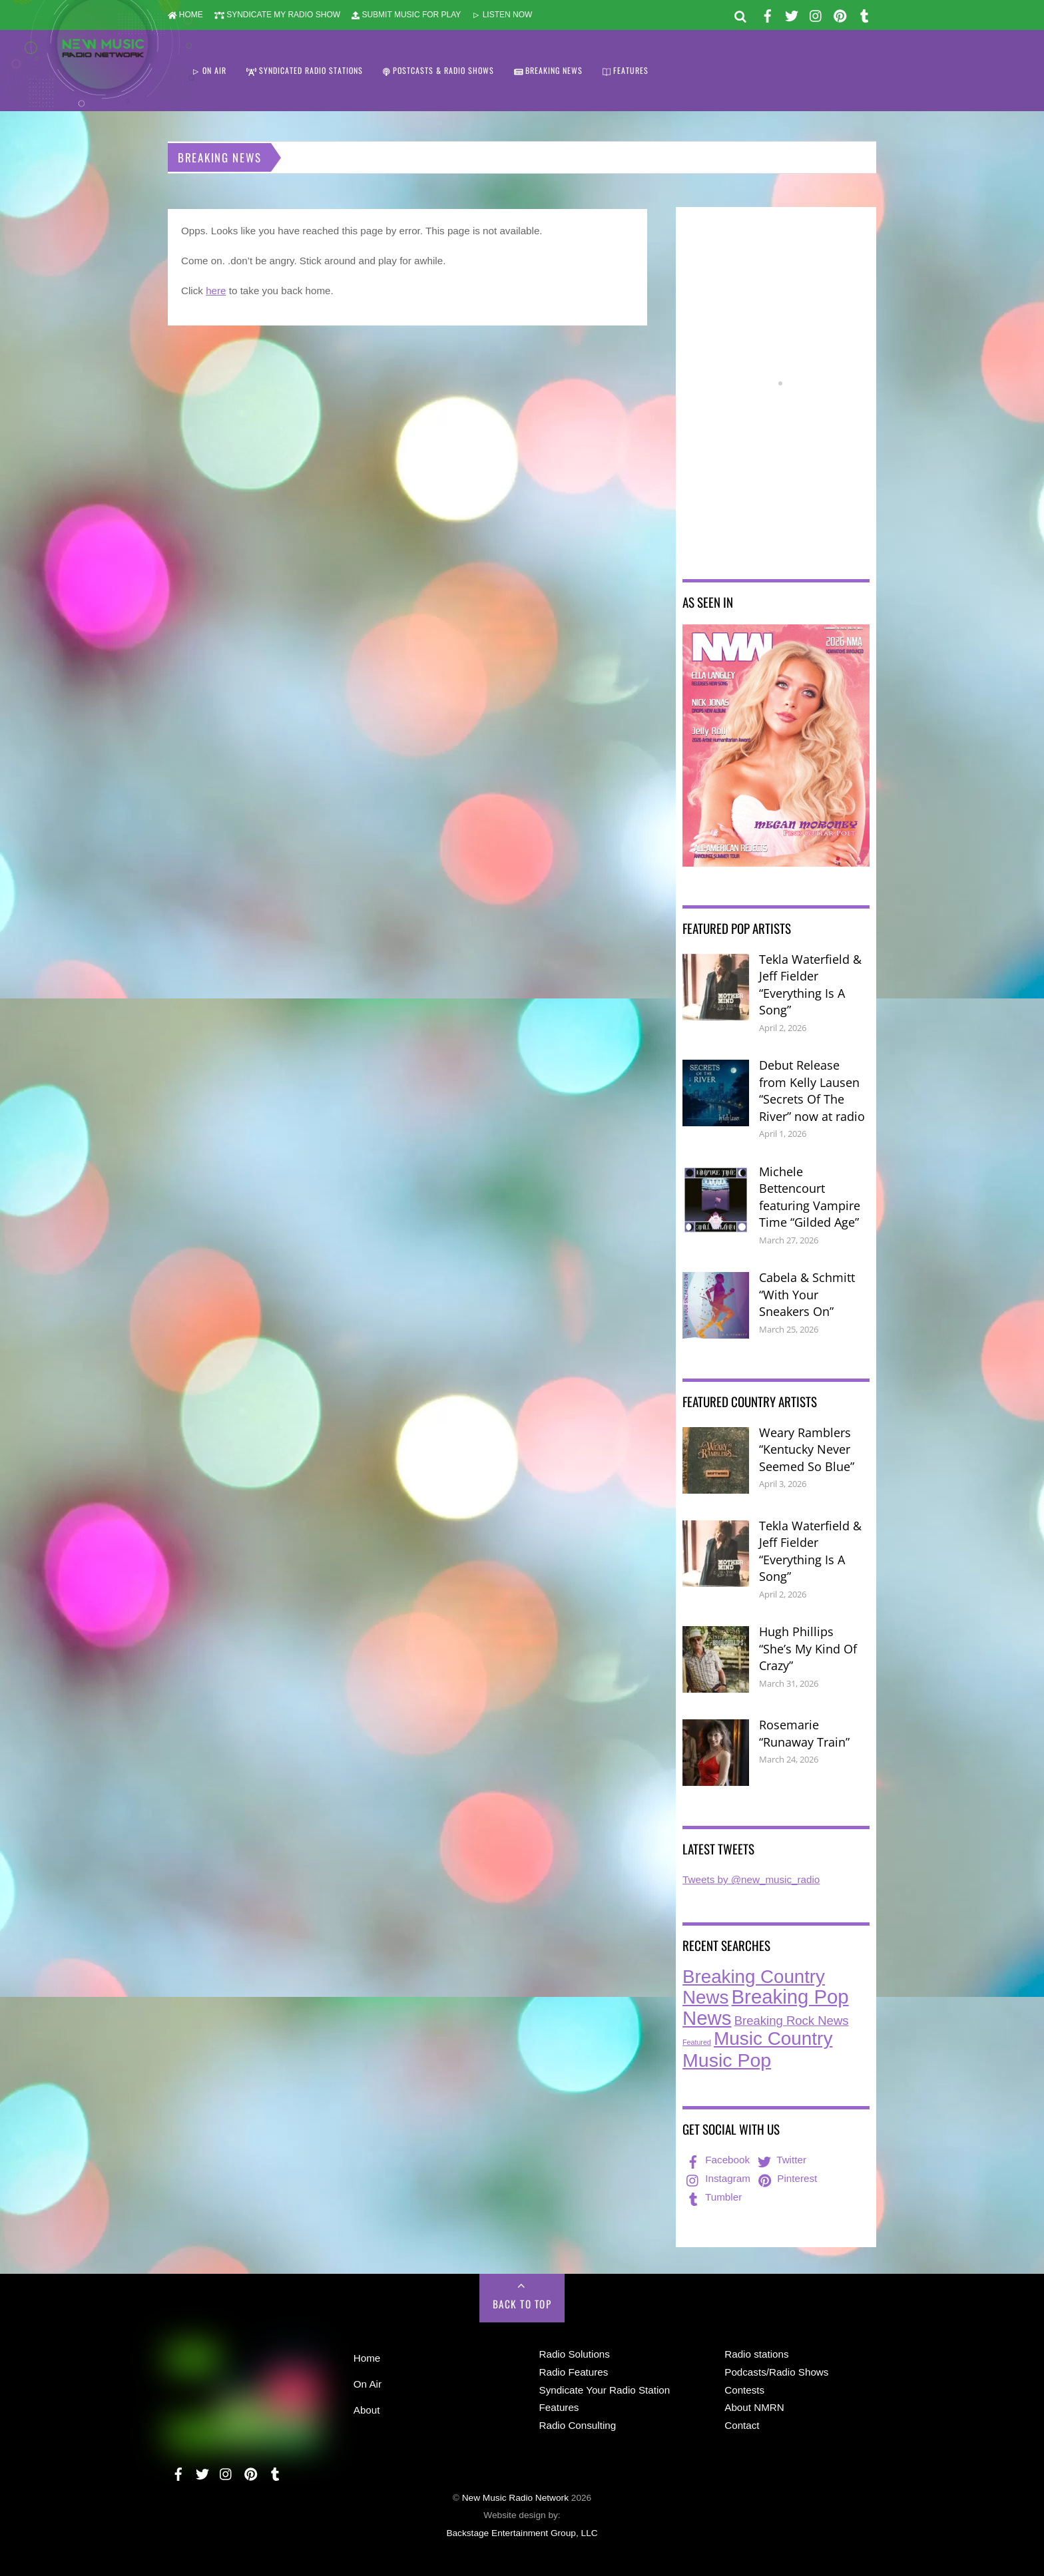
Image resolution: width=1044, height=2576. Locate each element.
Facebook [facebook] (717, 2159)
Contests (744, 2390)
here (216, 290)
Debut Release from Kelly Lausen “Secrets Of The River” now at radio (812, 1090)
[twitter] (791, 14)
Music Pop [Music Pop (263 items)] (726, 2060)
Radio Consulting (578, 2425)
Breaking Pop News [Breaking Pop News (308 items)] (765, 2007)
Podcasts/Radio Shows (776, 2372)
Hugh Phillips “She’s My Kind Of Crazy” (808, 1648)
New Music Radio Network (515, 2498)
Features (559, 2407)
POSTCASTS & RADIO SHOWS (438, 70)
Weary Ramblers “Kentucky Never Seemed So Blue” (806, 1449)
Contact (741, 2425)
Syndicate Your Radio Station (604, 2390)
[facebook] (767, 14)
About (367, 2410)
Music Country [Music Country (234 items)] (773, 2038)
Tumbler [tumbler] (713, 2197)
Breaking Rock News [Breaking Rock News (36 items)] (791, 2021)
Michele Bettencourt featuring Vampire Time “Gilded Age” (809, 1197)
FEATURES (626, 70)
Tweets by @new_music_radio (751, 1879)
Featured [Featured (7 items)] (696, 2042)
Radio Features (574, 2372)
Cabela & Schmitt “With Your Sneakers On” (807, 1294)
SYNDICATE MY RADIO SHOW (277, 14)
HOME (185, 14)
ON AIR (209, 70)
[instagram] (816, 14)
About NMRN (754, 2407)
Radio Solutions (574, 2354)
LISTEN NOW (502, 14)
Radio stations (756, 2354)
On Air (368, 2384)
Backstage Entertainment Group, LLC (521, 2533)
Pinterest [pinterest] (786, 2178)
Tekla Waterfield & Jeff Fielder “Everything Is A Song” (810, 984)
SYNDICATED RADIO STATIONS (304, 70)
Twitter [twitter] (780, 2159)
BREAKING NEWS (548, 70)
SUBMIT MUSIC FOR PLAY (406, 14)
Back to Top (522, 2303)
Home (367, 2358)
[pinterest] (840, 14)
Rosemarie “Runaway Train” (804, 1733)
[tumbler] (864, 14)
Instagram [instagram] (717, 2178)
